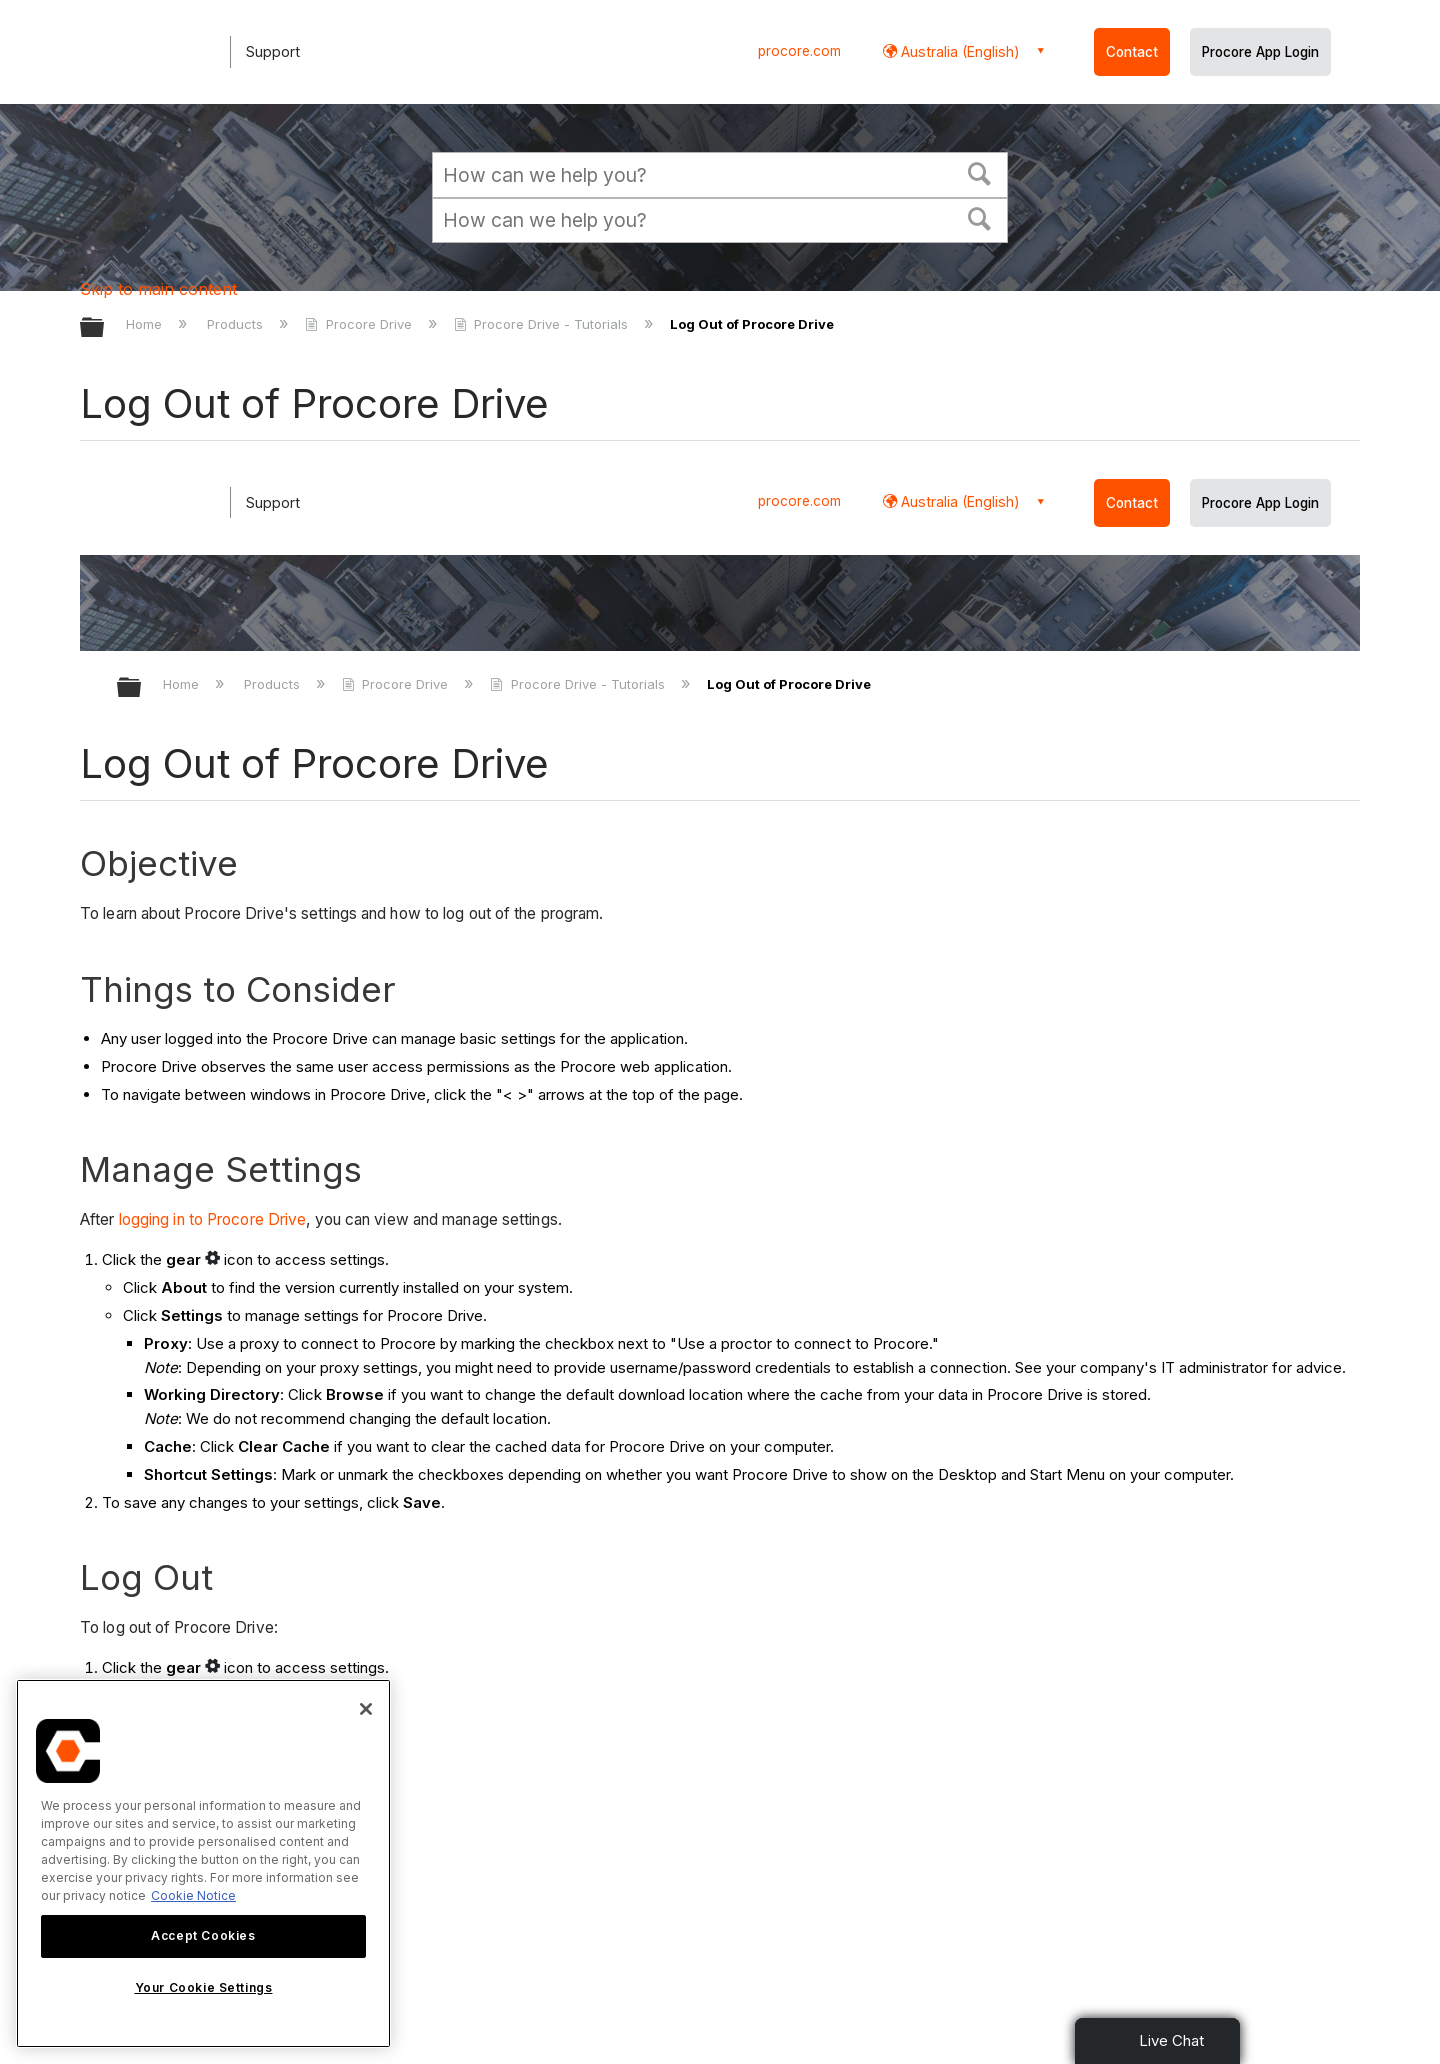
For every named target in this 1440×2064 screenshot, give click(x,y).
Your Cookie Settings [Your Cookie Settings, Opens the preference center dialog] (204, 1987)
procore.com (799, 51)
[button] (980, 172)
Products (237, 324)
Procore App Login (1260, 52)
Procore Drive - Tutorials (543, 324)
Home (146, 324)
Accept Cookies (203, 1935)
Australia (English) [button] (958, 51)
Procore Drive (360, 324)
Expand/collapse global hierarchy (105, 328)
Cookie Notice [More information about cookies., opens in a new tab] (193, 1895)
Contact (1132, 52)
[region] (203, 1863)
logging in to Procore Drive (213, 1219)
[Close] (366, 1709)
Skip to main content (158, 289)
